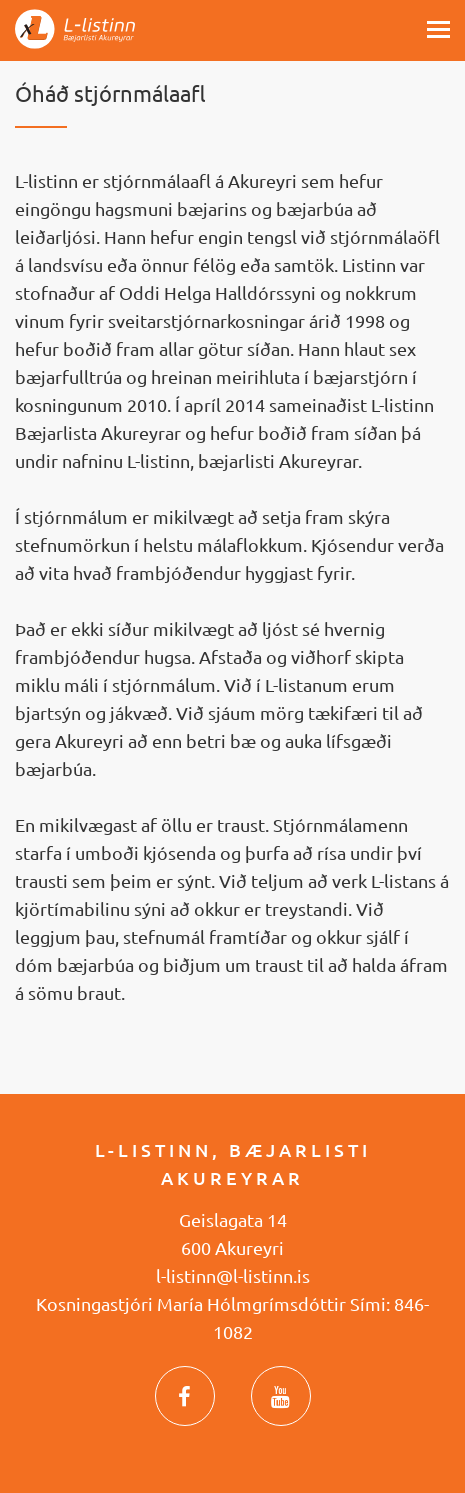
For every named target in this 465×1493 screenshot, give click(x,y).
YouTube (281, 1396)
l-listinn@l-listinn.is (233, 1275)
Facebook (185, 1396)
